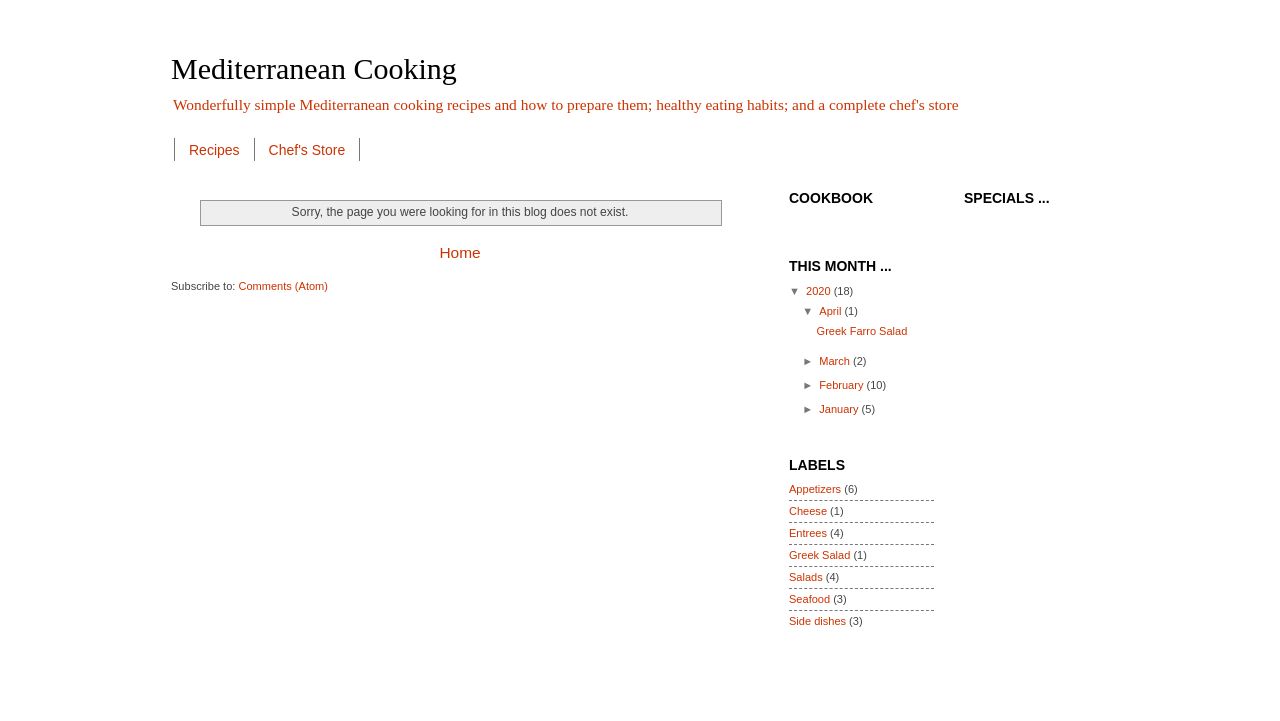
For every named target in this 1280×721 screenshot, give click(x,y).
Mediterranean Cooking (314, 68)
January (840, 409)
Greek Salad (819, 555)
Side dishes (817, 621)
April (831, 311)
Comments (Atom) (283, 286)
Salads (806, 577)
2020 (820, 291)
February (842, 385)
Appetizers (815, 489)
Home (459, 252)
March (836, 361)
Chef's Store (307, 150)
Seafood (809, 599)
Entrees (808, 533)
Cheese (808, 511)
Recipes (214, 150)
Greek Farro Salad (862, 331)
